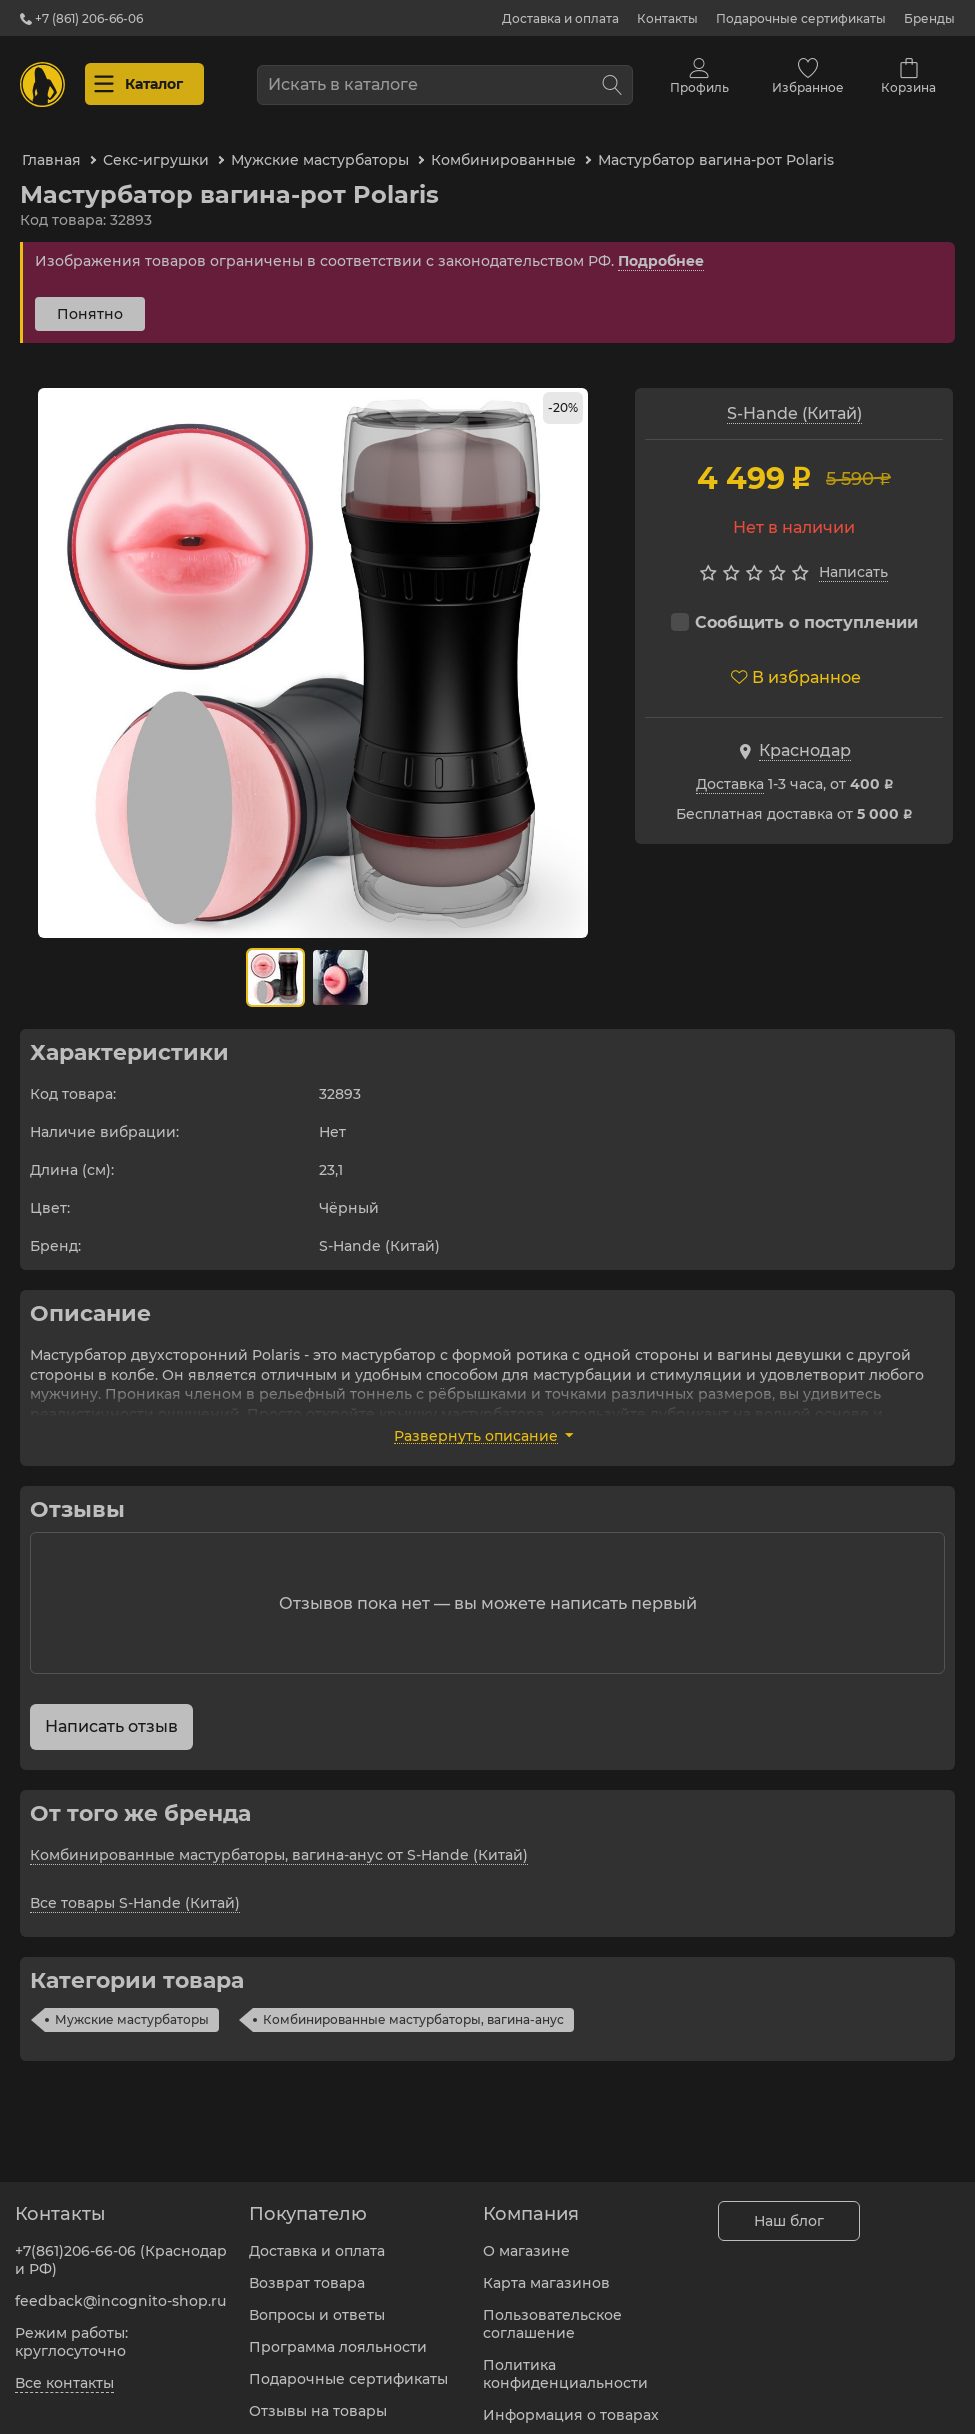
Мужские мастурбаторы (132, 2006)
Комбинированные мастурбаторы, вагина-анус (413, 2006)
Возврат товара (307, 2271)
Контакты (667, 18)
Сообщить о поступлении (794, 609)
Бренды (929, 18)
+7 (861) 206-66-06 (81, 18)
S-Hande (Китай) (794, 400)
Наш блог (789, 2209)
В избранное (796, 664)
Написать (853, 559)
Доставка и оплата (560, 18)
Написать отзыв (111, 1713)
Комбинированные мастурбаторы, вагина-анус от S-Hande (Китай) (279, 1842)
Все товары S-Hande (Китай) (135, 1890)
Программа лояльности (338, 2335)
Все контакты (64, 2371)
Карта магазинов (546, 2271)
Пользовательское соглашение (552, 2312)
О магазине (526, 2239)
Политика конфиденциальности (565, 2362)
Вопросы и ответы (317, 2303)
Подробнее (661, 248)
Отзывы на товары (318, 2399)
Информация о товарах (571, 2403)
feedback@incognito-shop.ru (120, 2289)
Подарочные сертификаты (801, 18)
